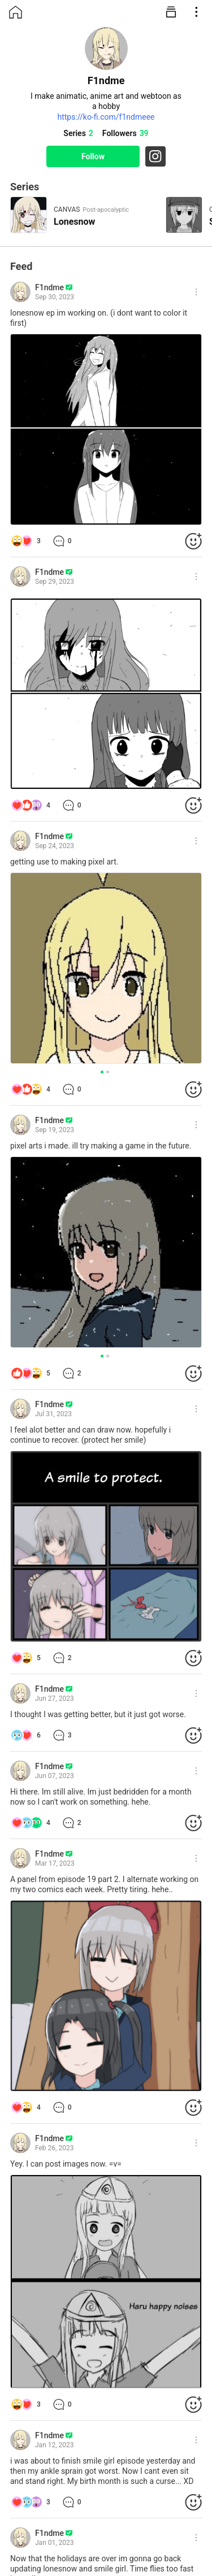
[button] (102, 1072)
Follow (93, 156)
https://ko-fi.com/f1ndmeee (105, 116)
